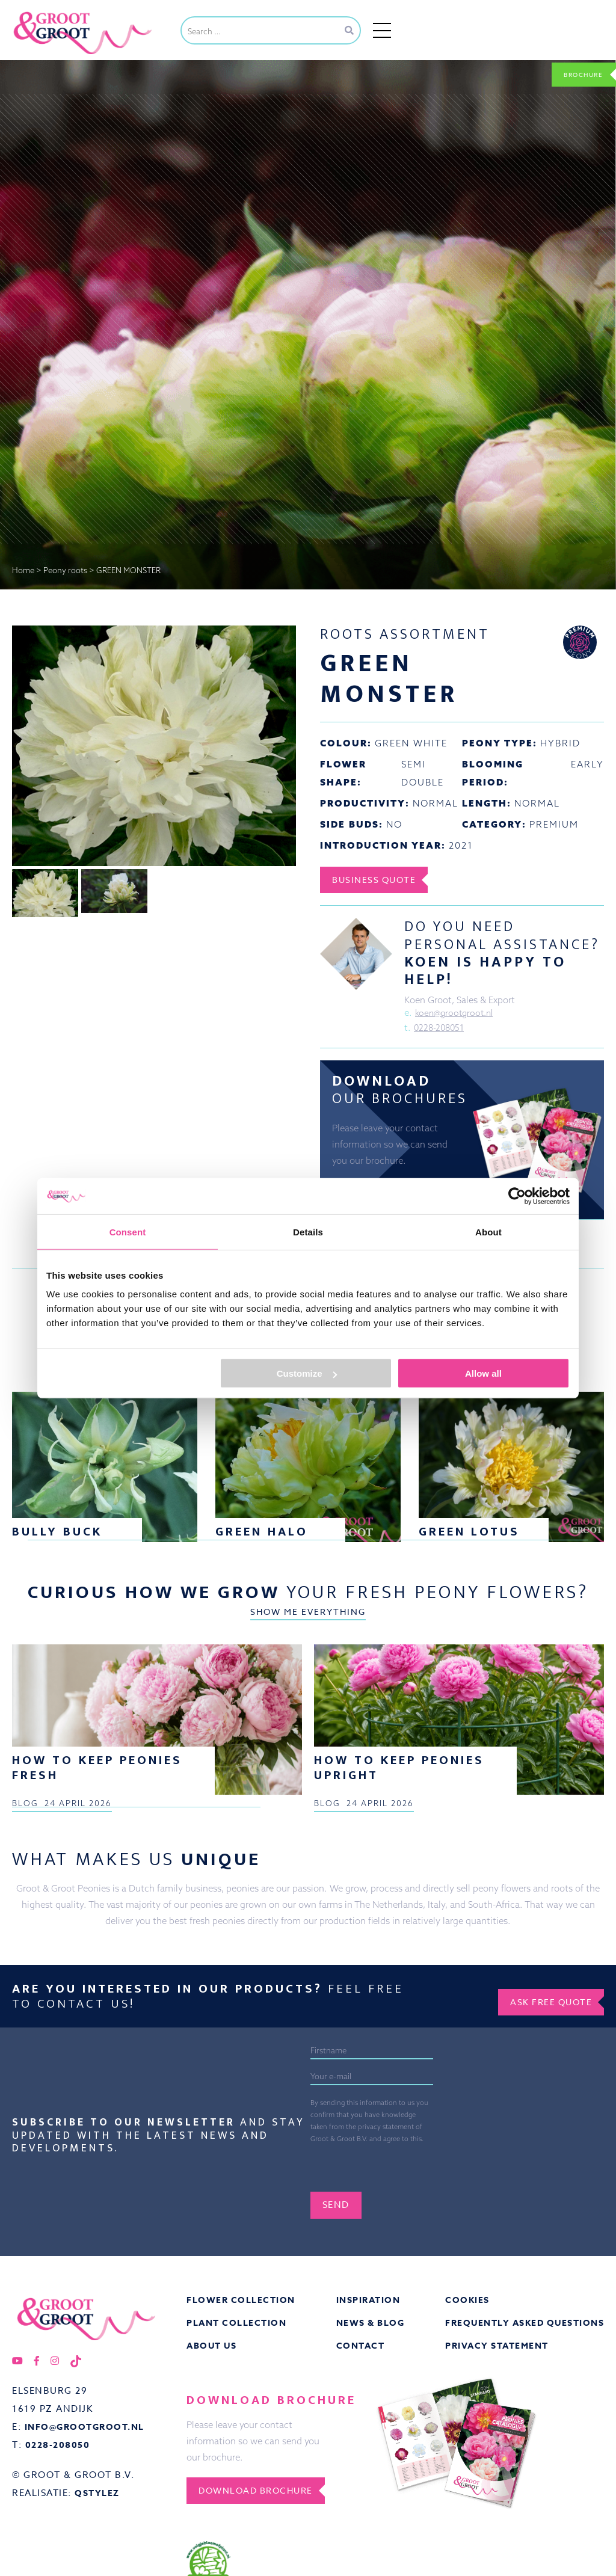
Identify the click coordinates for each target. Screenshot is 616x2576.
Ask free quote (543, 2363)
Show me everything (308, 1716)
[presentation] (401, 2531)
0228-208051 (440, 1030)
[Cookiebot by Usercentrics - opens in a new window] (517, 1196)
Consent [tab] (127, 1231)
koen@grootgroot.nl (457, 1014)
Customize (307, 1373)
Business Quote (382, 880)
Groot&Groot (39, 14)
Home (23, 570)
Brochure (574, 72)
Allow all (483, 1373)
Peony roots (65, 570)
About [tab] (488, 1231)
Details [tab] (308, 1231)
